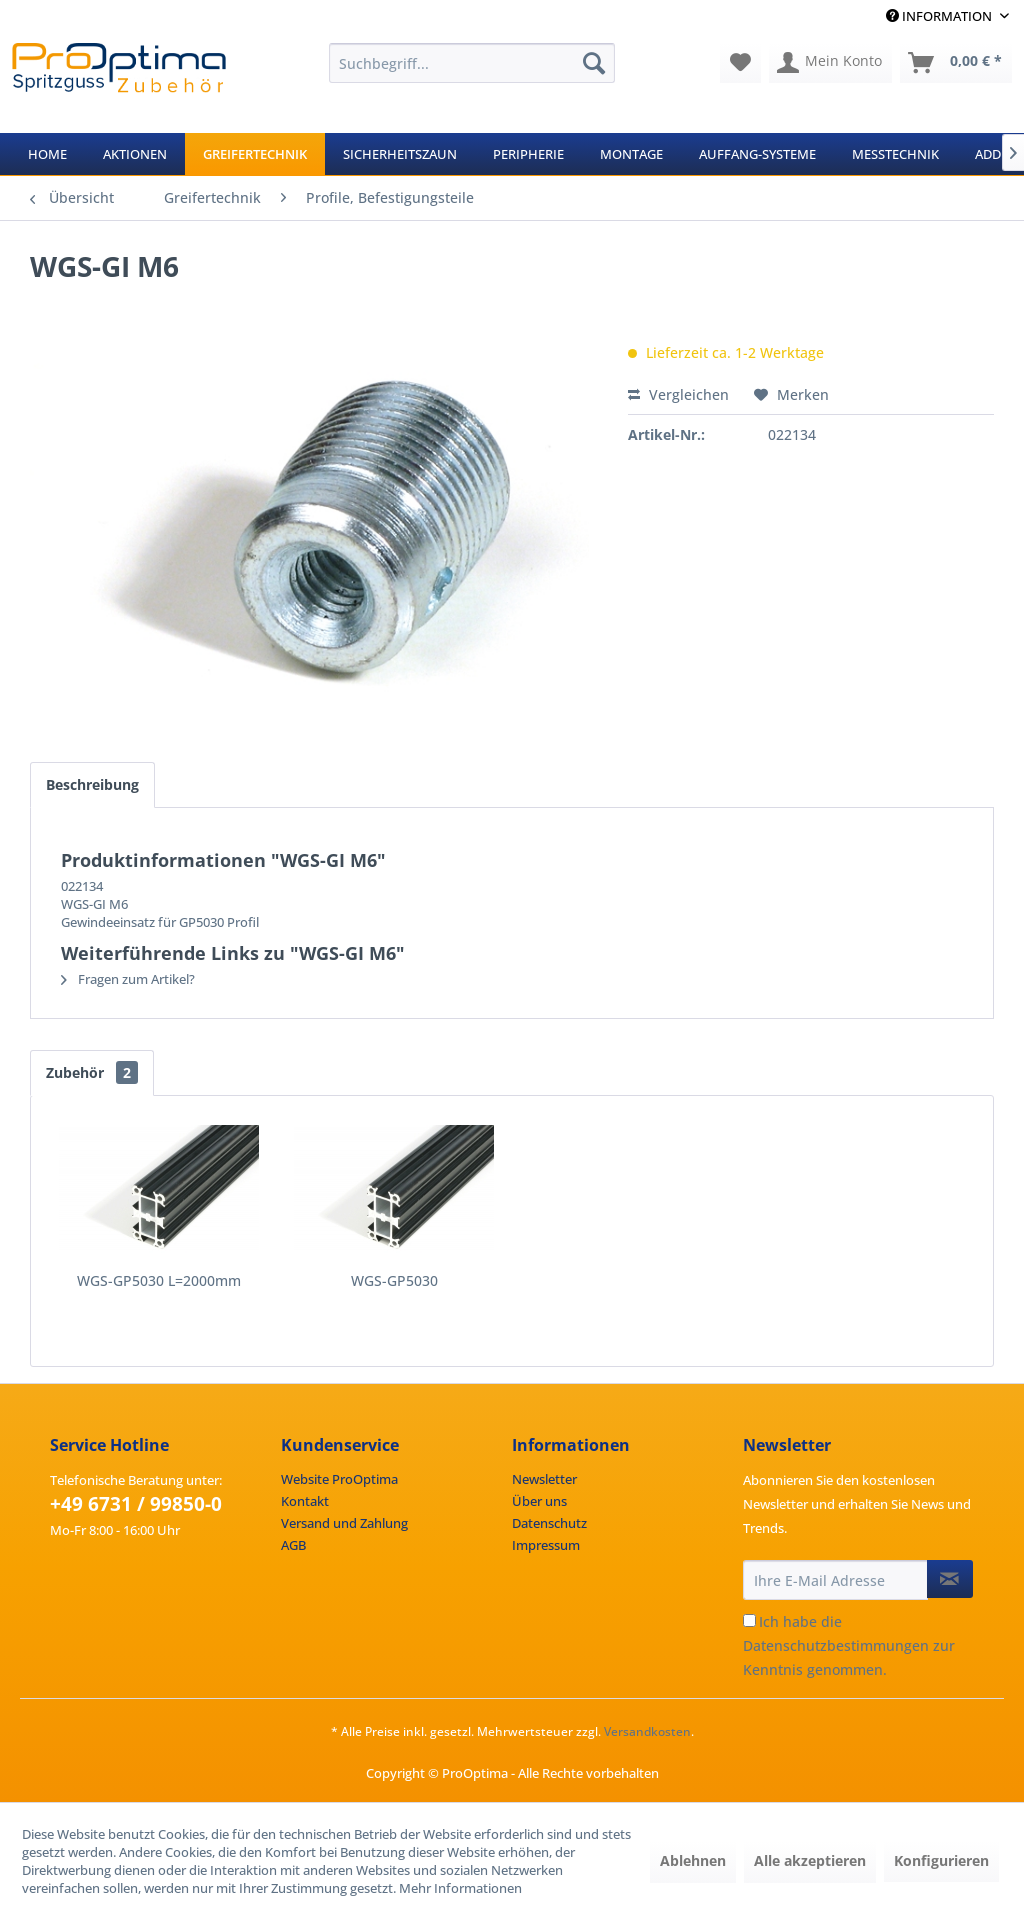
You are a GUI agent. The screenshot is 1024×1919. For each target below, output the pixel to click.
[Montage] (631, 154)
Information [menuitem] (940, 16)
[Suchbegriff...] (472, 63)
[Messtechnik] (895, 154)
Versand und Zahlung (344, 1523)
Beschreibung (92, 784)
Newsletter (544, 1479)
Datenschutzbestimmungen (836, 1645)
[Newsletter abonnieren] (950, 1579)
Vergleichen (678, 394)
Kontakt (305, 1501)
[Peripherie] (528, 154)
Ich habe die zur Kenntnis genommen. (849, 1645)
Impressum (546, 1545)
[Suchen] (594, 63)
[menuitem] (472, 63)
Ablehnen (693, 1860)
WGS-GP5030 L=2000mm (159, 1280)
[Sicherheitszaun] (400, 154)
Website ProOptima (339, 1479)
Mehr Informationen (460, 1888)
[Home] (47, 154)
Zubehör (92, 1072)
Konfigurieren (941, 1860)
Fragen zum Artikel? (128, 979)
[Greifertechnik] (255, 154)
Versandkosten (647, 1731)
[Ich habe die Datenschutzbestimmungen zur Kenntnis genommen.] (749, 1620)
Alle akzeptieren (810, 1860)
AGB (293, 1545)
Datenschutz (549, 1523)
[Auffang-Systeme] (757, 154)
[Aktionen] (135, 154)
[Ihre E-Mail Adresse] (835, 1580)
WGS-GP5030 (394, 1280)
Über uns (539, 1501)
